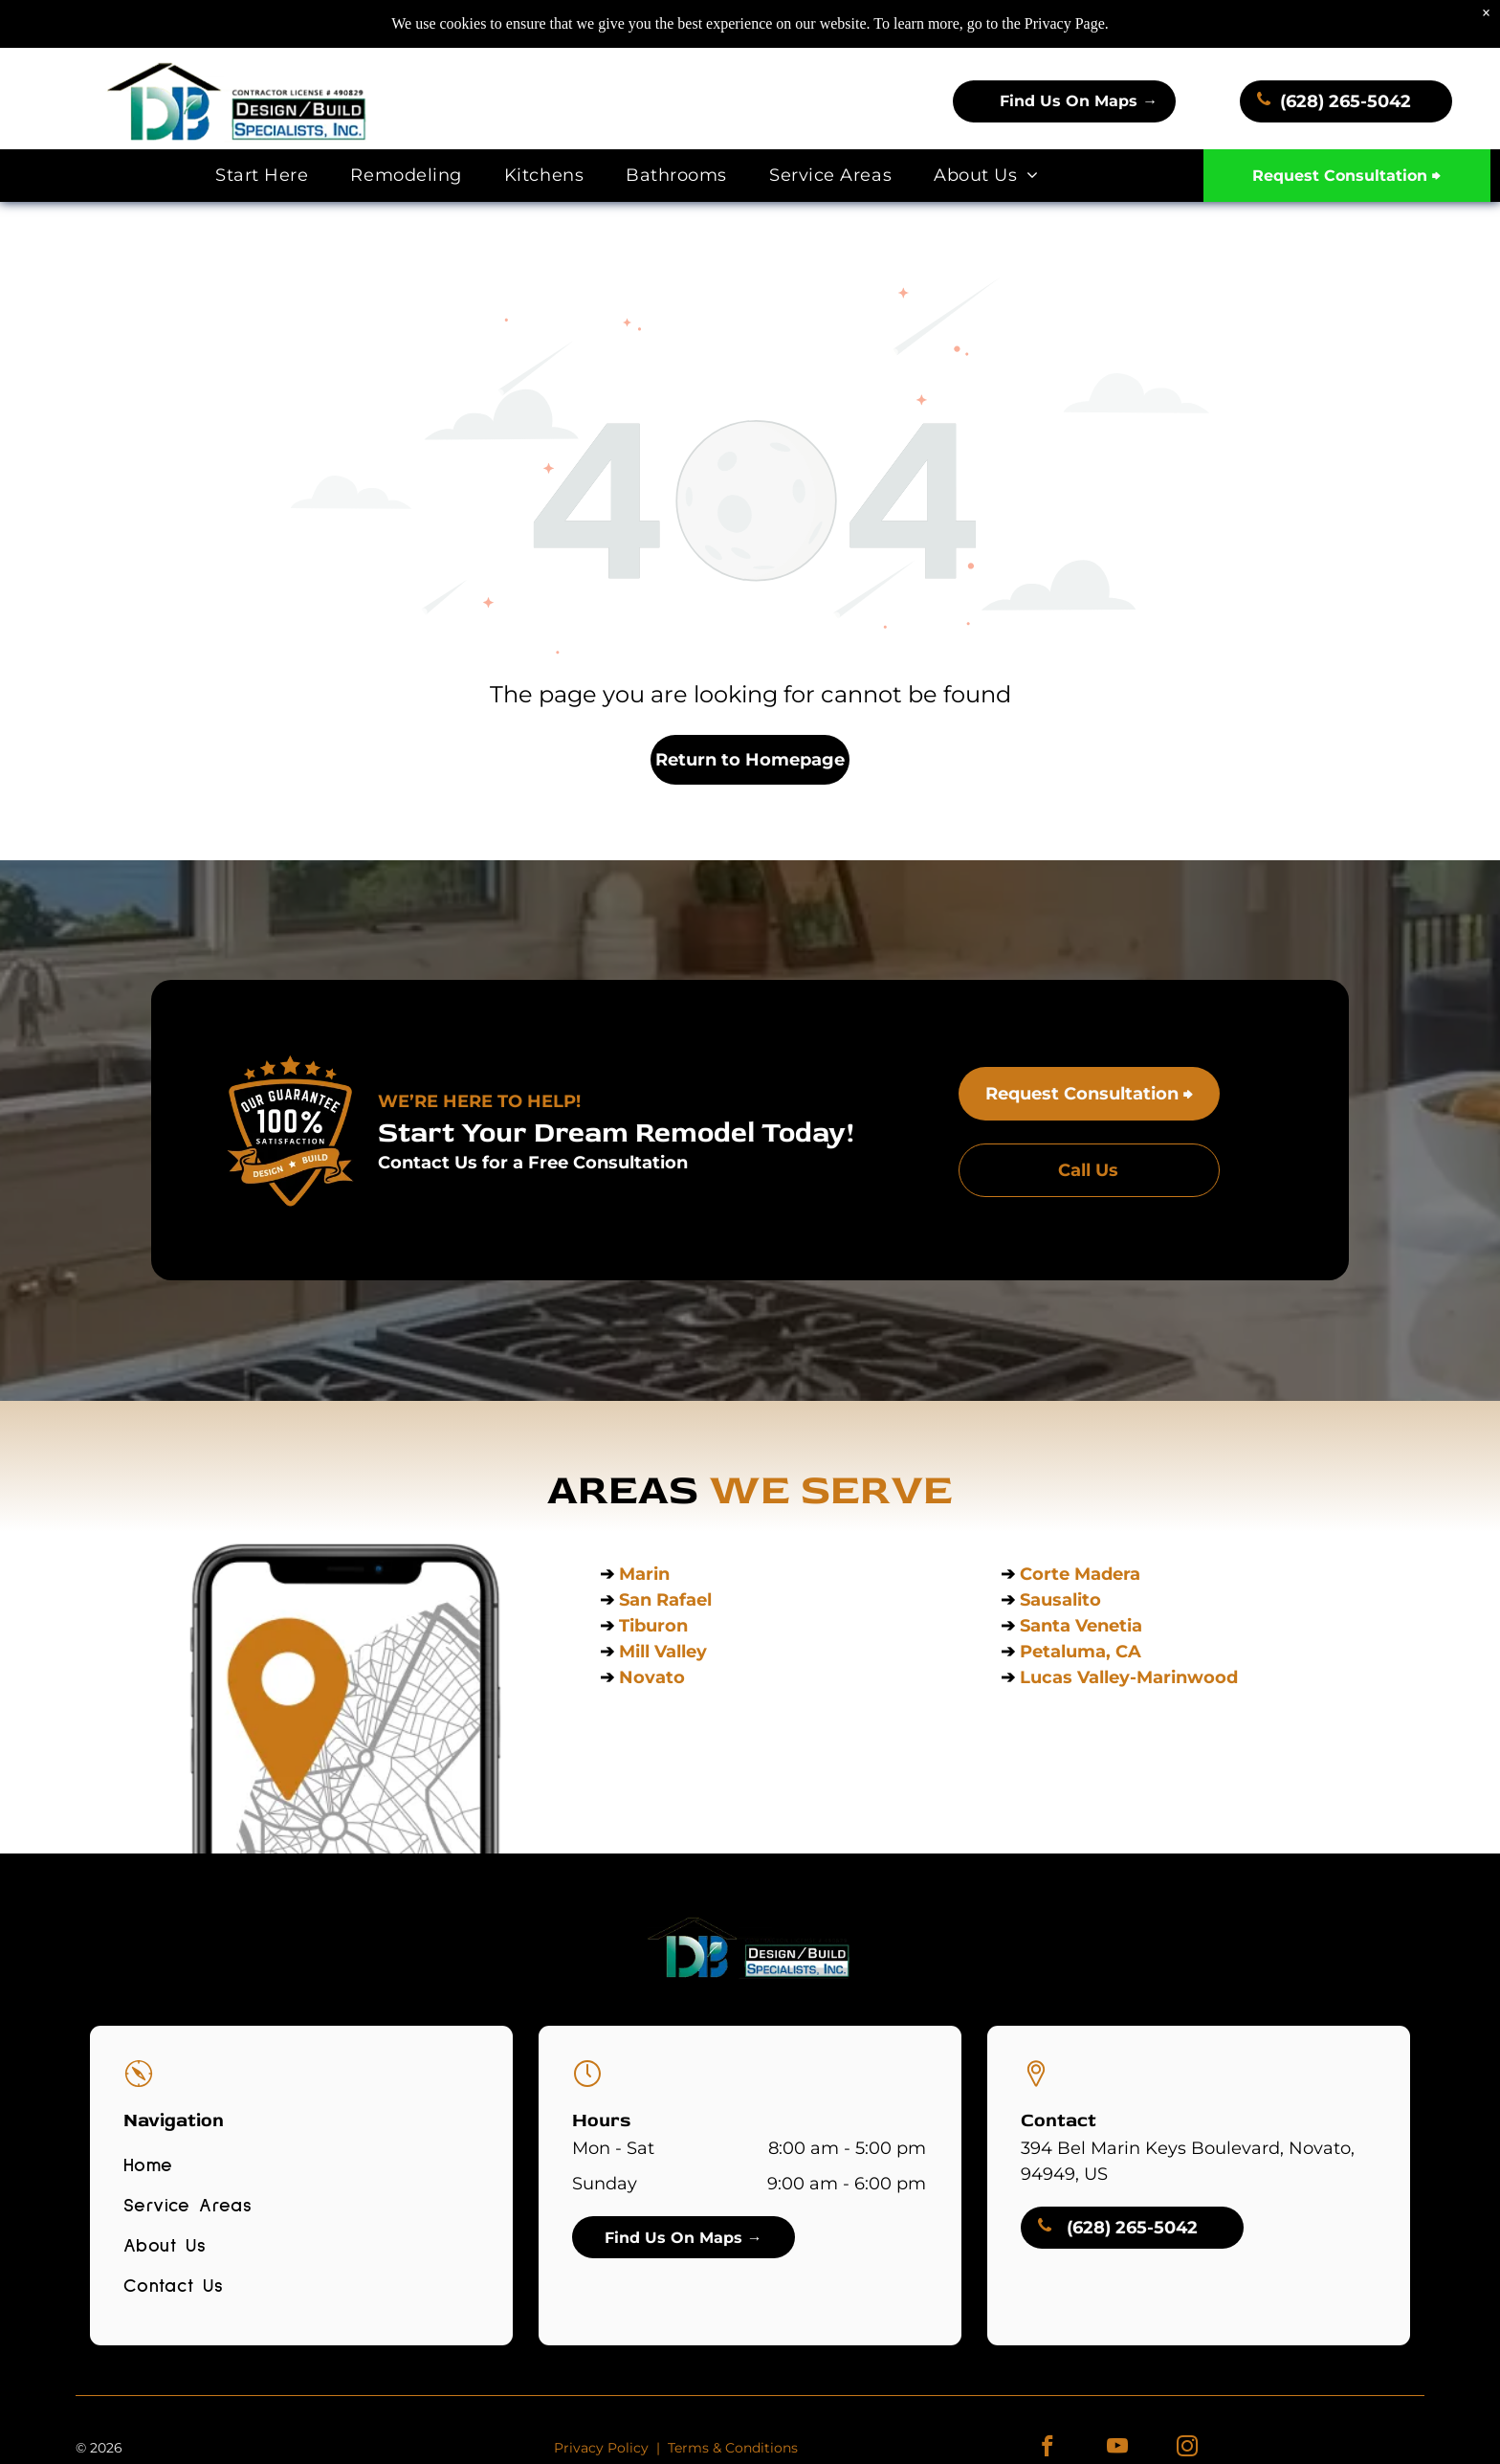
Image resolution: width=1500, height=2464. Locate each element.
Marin (644, 1574)
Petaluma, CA (1080, 1651)
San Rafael (665, 1599)
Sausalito (1060, 1599)
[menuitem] (261, 176)
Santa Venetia (1083, 1625)
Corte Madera (1080, 1574)
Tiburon (656, 1625)
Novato (652, 1677)
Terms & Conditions (733, 2447)
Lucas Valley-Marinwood (1129, 1677)
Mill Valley (663, 1651)
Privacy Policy (601, 2447)
